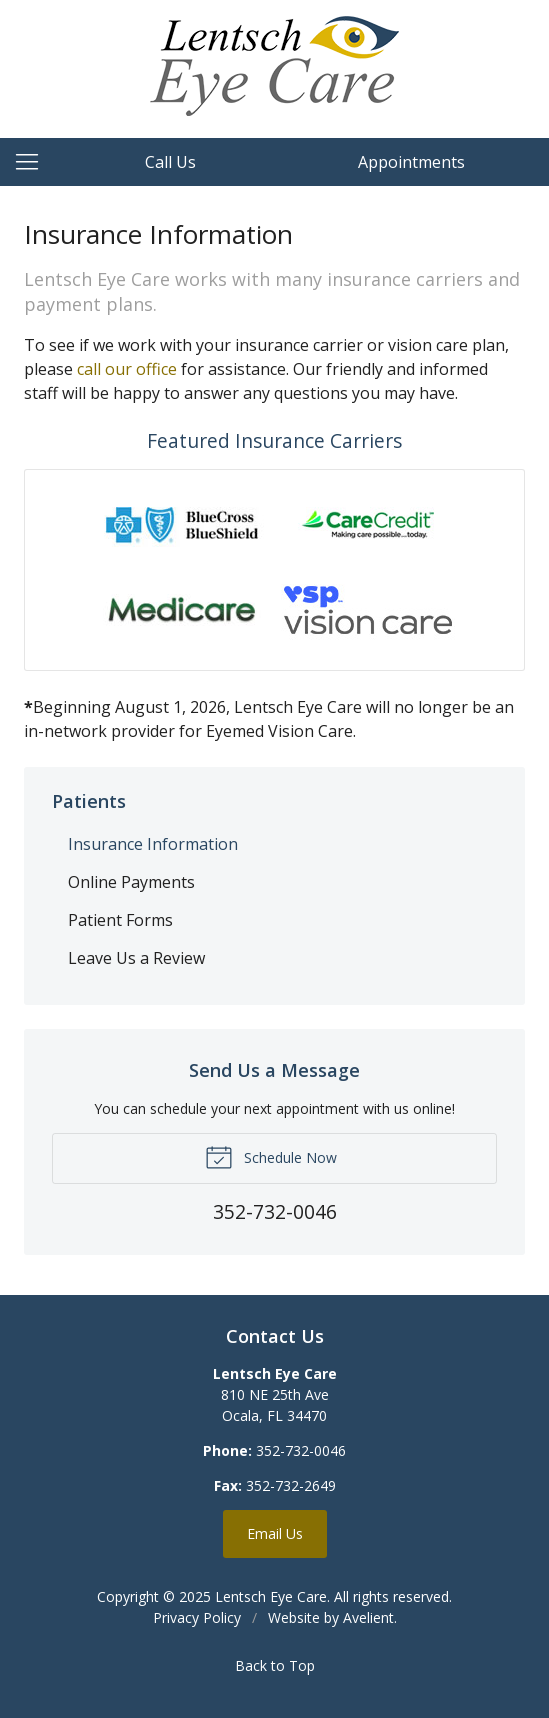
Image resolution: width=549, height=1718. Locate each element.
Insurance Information (153, 844)
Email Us (275, 1533)
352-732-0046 (301, 1450)
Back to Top (275, 1665)
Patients (89, 801)
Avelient (368, 1617)
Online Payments (131, 882)
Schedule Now (271, 1156)
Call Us (170, 162)
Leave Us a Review (136, 958)
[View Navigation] (34, 162)
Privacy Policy (197, 1617)
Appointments (411, 162)
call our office (127, 369)
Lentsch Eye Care (271, 1596)
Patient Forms (120, 920)
